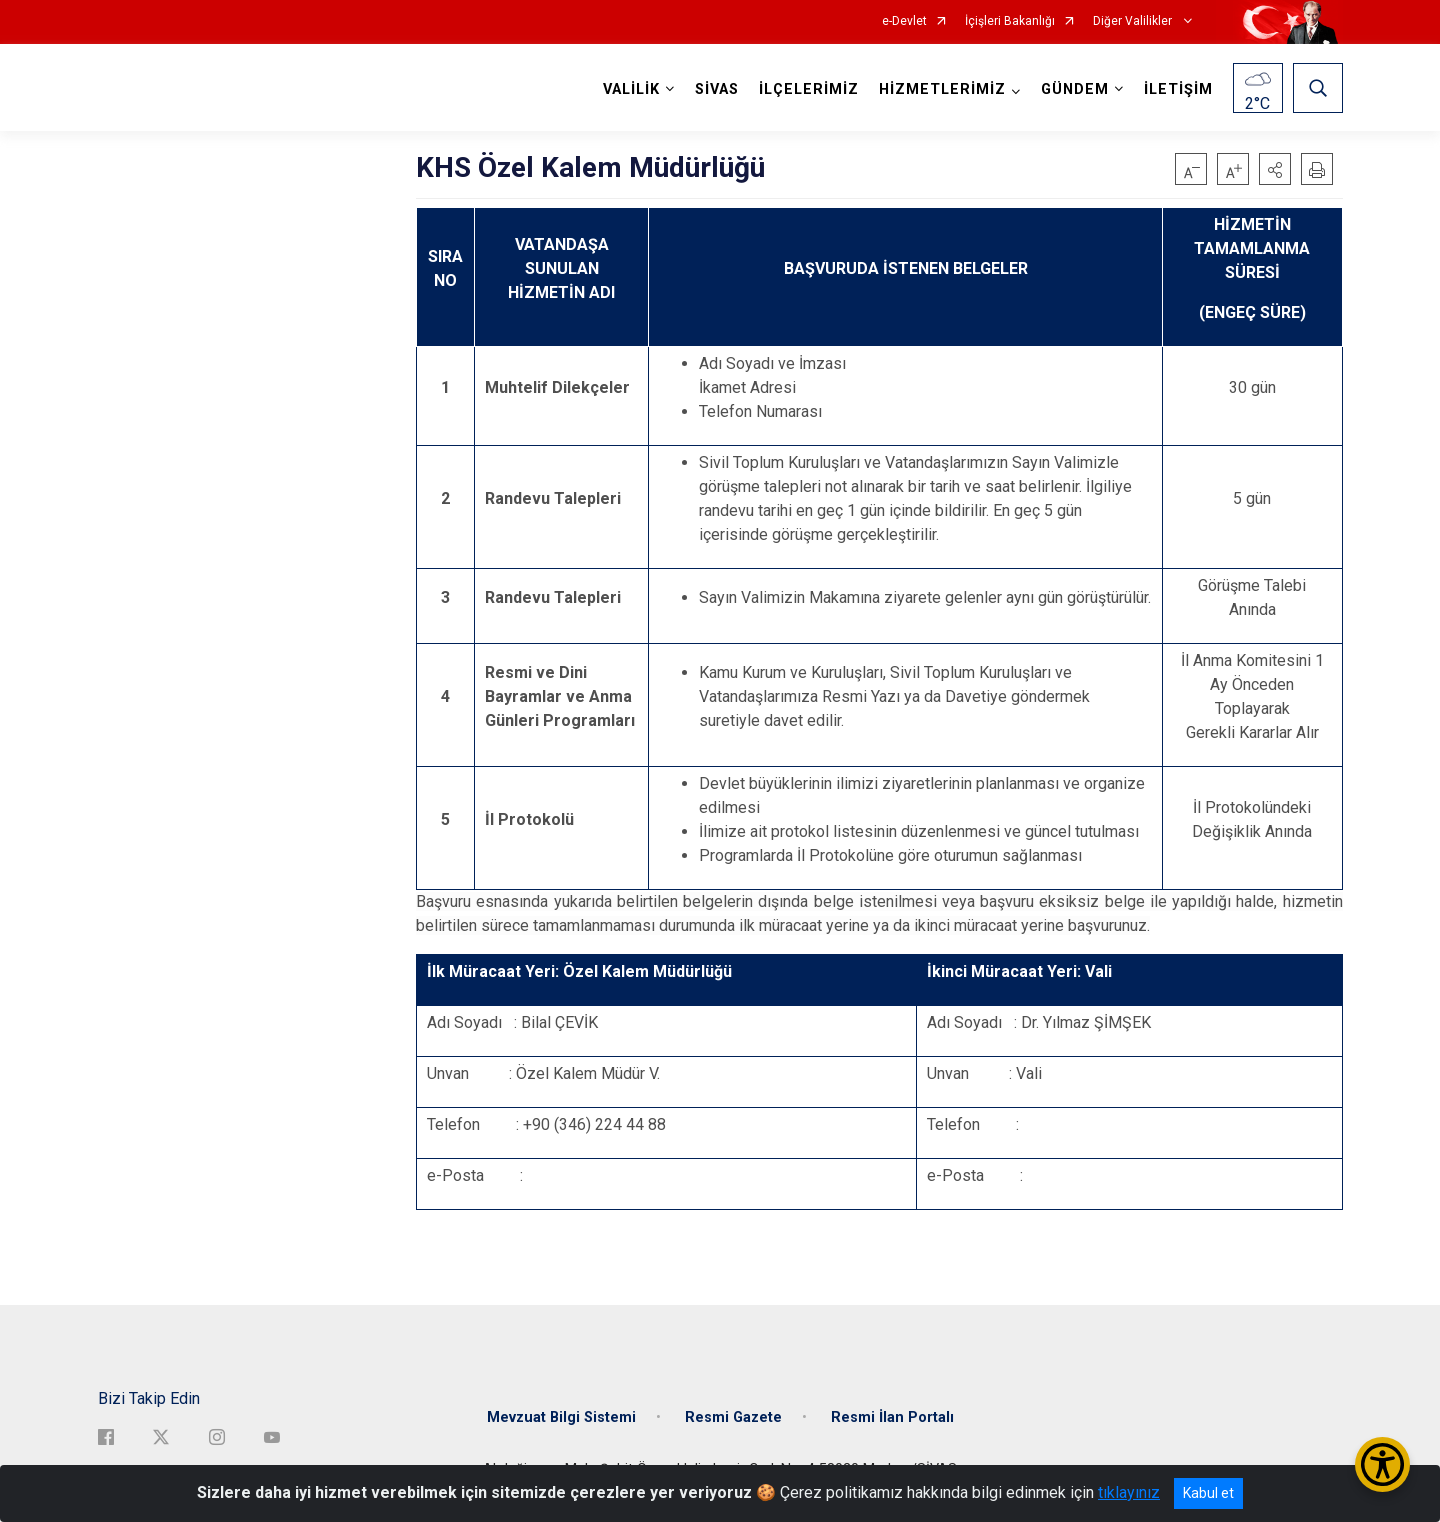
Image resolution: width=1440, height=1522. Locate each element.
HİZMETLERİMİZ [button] (942, 89)
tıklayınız (1129, 1492)
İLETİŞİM (1178, 89)
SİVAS (717, 89)
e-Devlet (904, 21)
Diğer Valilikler (1134, 21)
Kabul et (1208, 1493)
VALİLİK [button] (631, 89)
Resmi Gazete (733, 1417)
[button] (1275, 169)
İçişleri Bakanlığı (1010, 21)
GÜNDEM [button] (1075, 89)
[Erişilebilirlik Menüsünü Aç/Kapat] (1382, 1464)
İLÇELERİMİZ (809, 89)
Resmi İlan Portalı (892, 1417)
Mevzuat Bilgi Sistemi (561, 1417)
